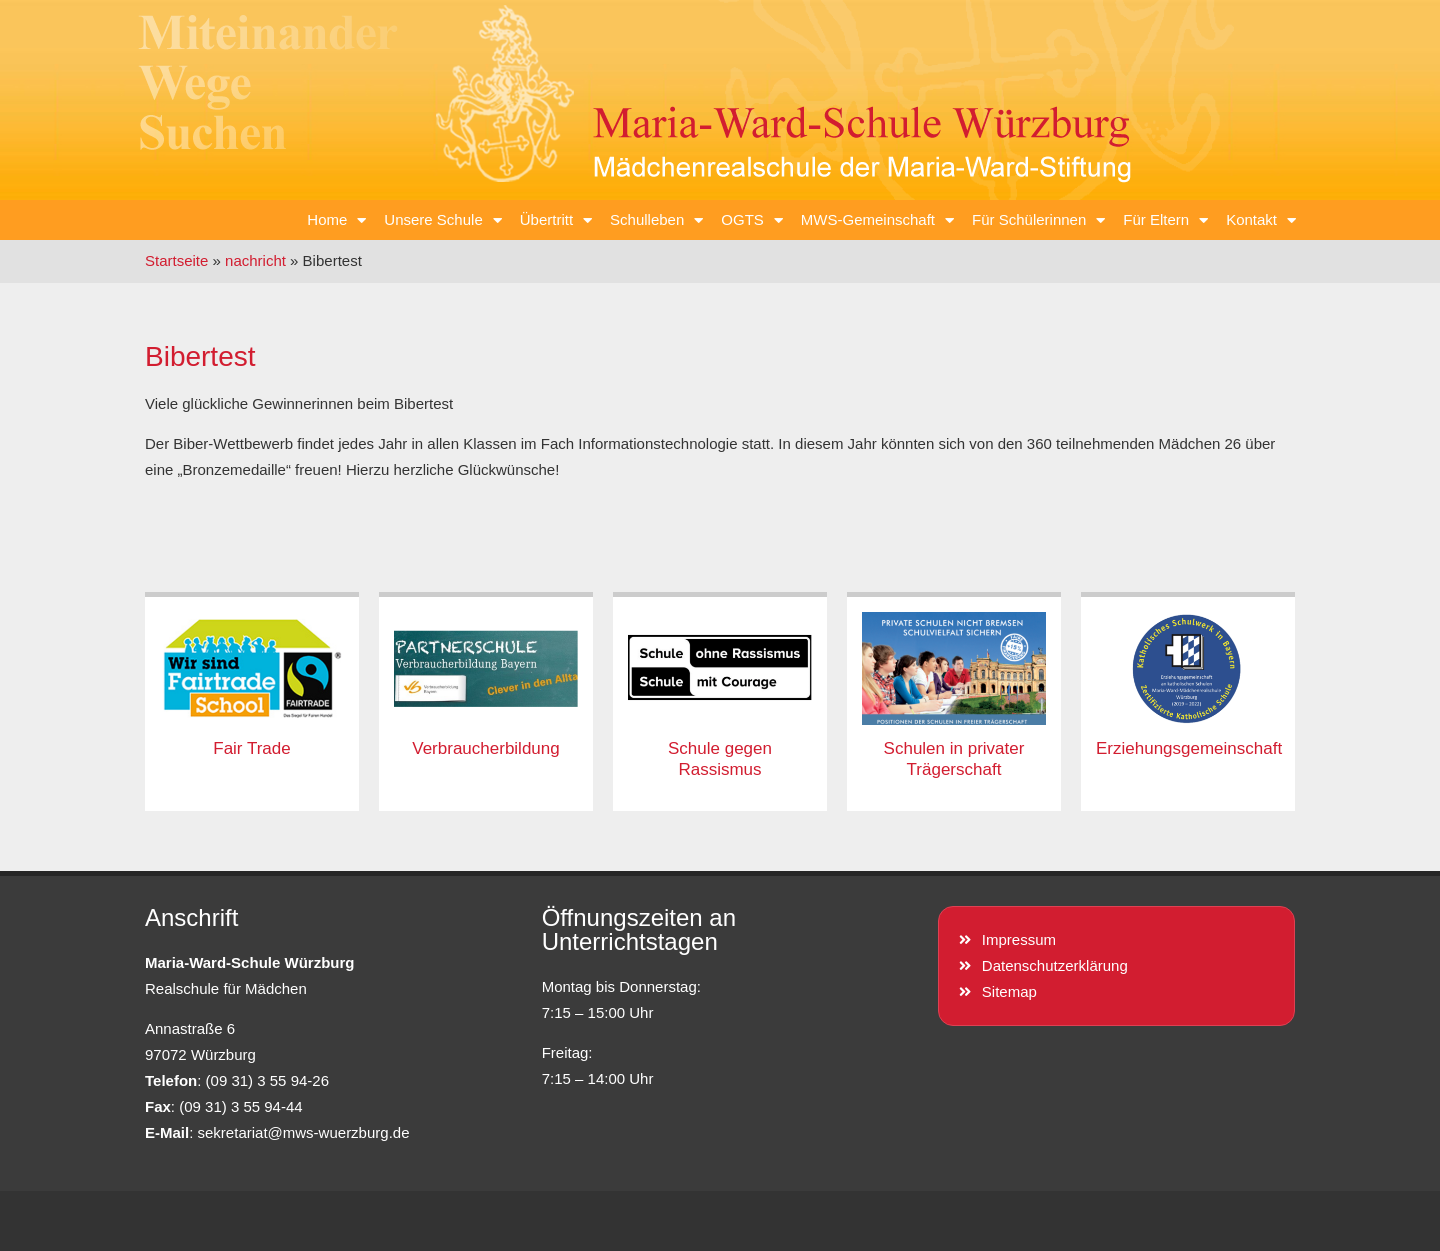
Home (336, 220)
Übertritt (556, 220)
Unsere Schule (442, 220)
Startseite (176, 260)
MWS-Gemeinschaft (877, 220)
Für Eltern (1165, 220)
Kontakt (1261, 220)
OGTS (752, 220)
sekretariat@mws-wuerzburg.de (304, 1132)
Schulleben (656, 220)
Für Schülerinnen (1038, 220)
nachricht (255, 260)
